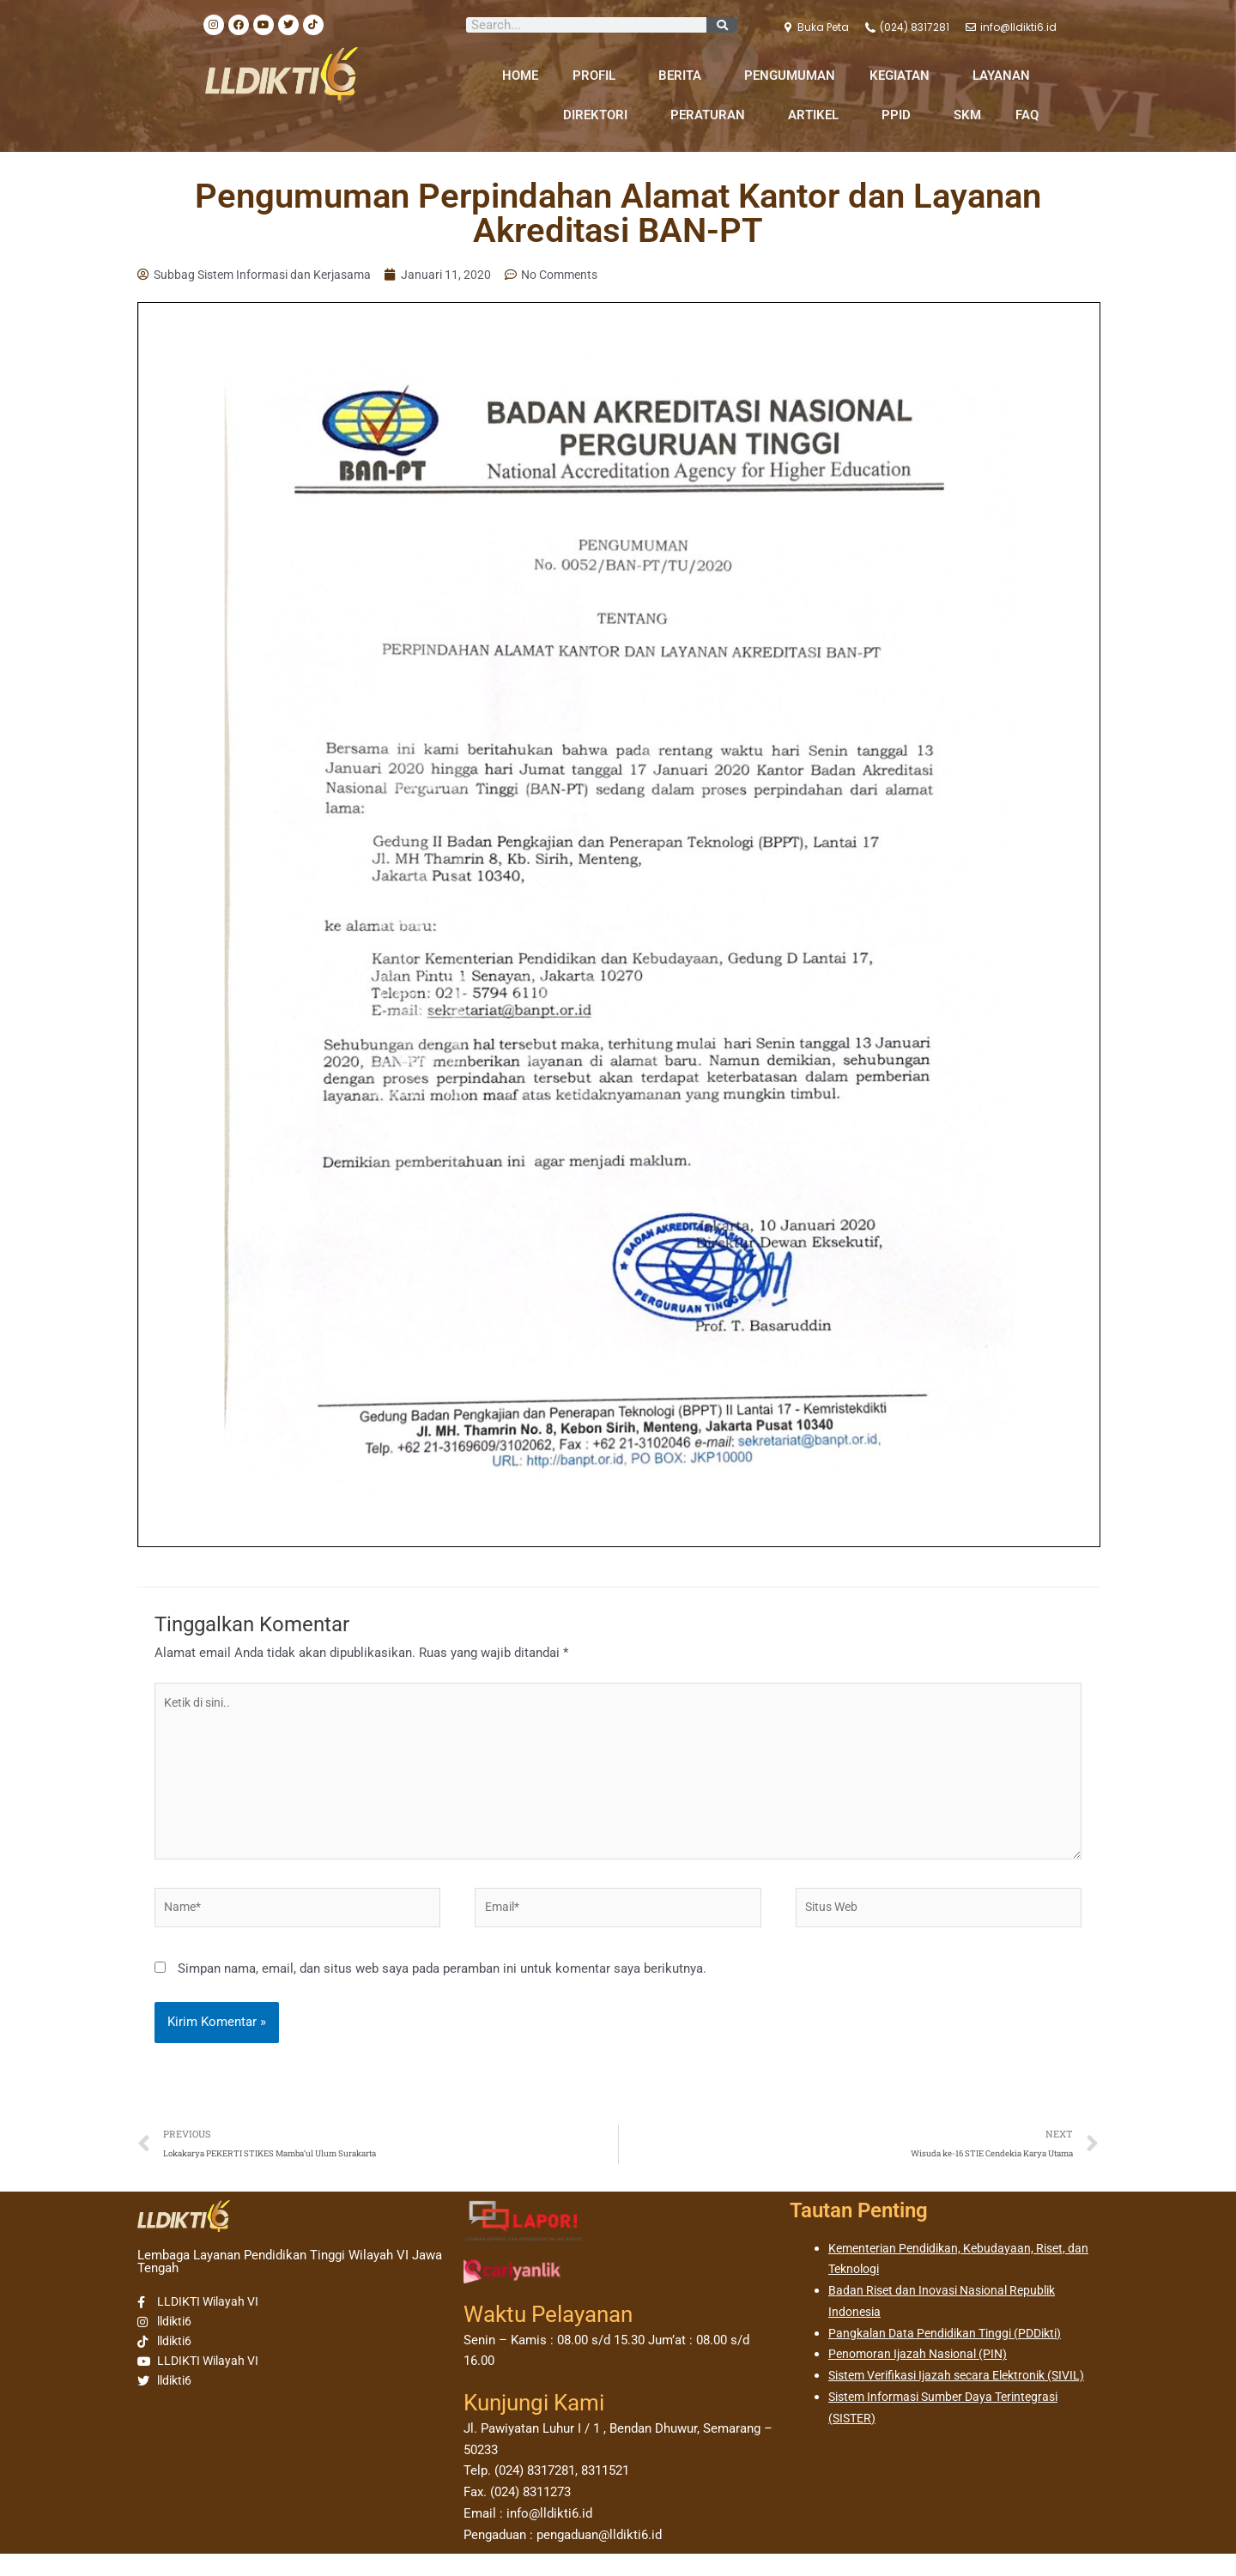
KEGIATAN (903, 75)
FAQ (1027, 115)
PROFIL (598, 75)
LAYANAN (1005, 75)
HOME (520, 75)
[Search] (721, 25)
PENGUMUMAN (789, 75)
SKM (967, 115)
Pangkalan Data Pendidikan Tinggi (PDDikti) (952, 2354)
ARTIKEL (817, 115)
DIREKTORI (599, 115)
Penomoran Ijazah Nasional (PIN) (923, 2376)
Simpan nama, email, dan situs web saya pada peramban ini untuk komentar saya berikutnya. (442, 1987)
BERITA (684, 75)
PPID (900, 115)
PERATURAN (712, 115)
